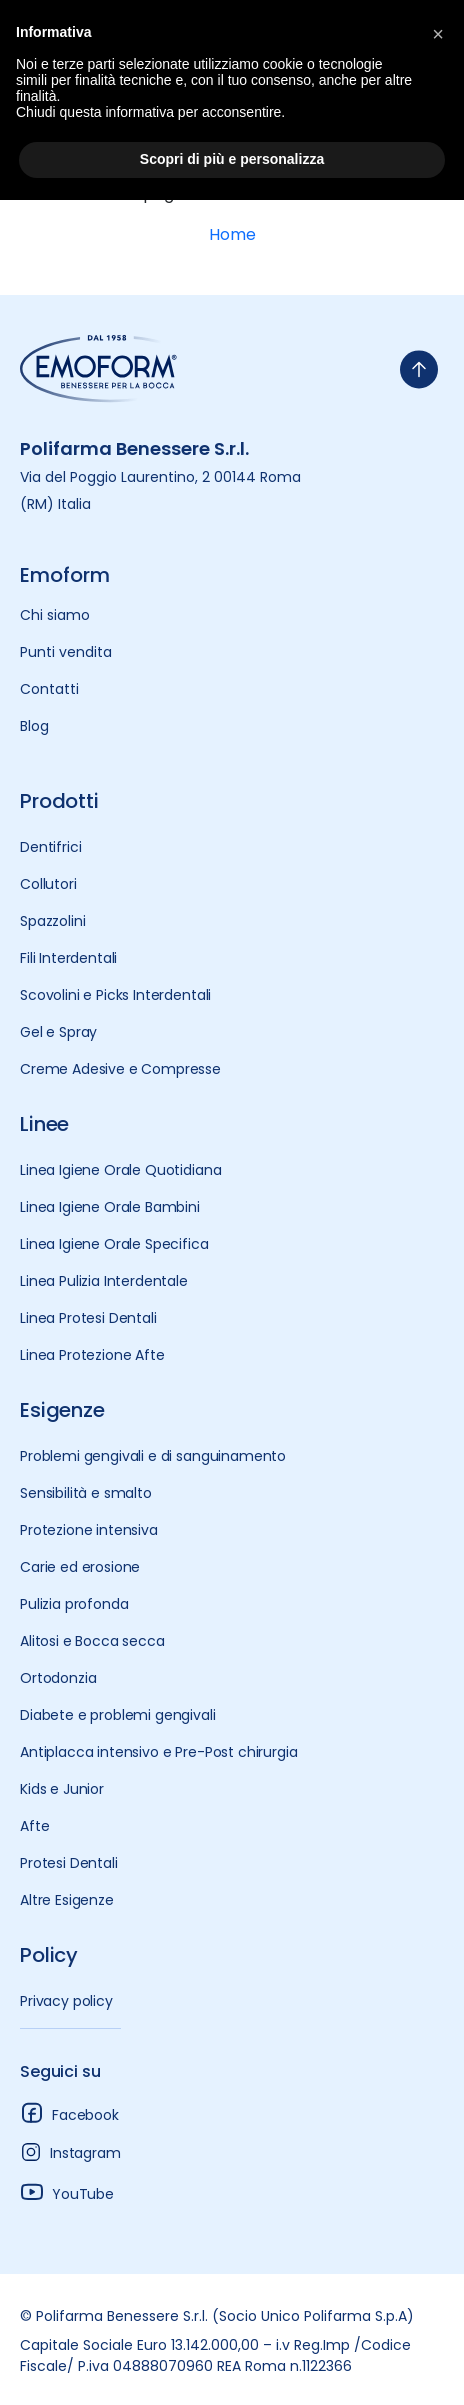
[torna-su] (419, 369)
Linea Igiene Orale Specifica (114, 1244)
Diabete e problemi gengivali (118, 1715)
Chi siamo (55, 615)
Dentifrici (50, 847)
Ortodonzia (58, 1678)
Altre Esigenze (67, 1900)
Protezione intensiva (89, 1530)
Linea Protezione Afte (92, 1355)
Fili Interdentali (68, 958)
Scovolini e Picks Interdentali (115, 995)
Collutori (48, 884)
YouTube (67, 2191)
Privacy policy (66, 2001)
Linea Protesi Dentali (88, 1318)
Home (232, 234)
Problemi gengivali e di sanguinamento (153, 1456)
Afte (34, 1826)
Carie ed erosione (80, 1567)
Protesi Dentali (69, 1863)
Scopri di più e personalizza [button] (232, 159)
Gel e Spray (58, 1032)
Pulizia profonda (74, 1604)
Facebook (69, 2112)
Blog (34, 726)
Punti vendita (66, 652)
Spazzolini (52, 921)
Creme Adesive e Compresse (120, 1069)
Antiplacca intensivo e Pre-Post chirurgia (158, 1752)
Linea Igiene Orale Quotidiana (120, 1170)
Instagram (70, 2152)
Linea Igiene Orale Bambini (110, 1207)
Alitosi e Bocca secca (92, 1641)
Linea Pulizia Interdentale (104, 1281)
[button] (438, 32)
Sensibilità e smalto (86, 1493)
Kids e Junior (62, 1789)
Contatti (49, 689)
